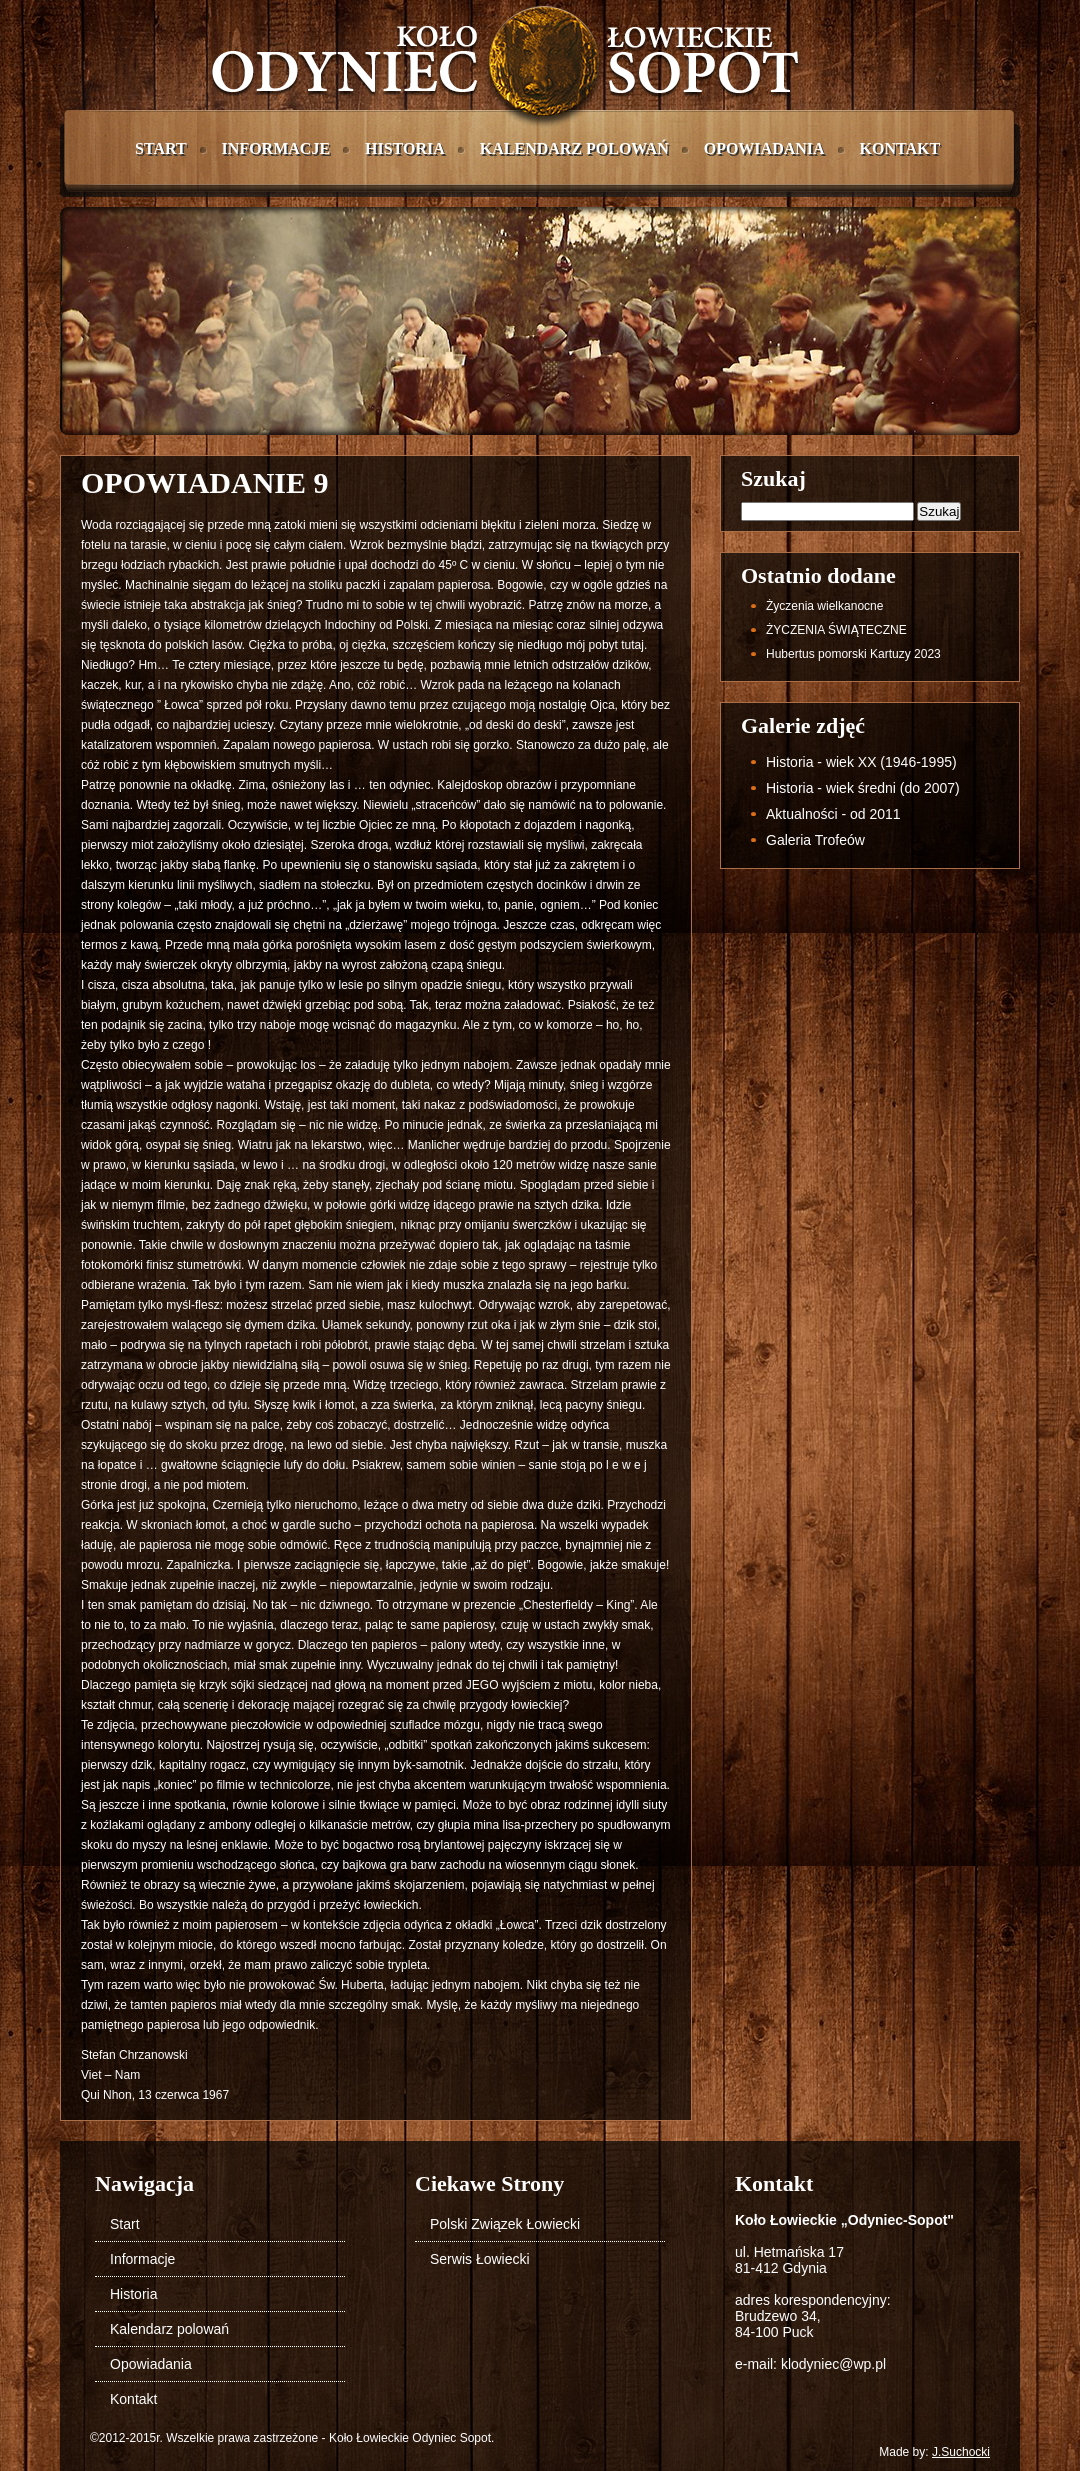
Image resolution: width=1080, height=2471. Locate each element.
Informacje (276, 148)
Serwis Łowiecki (480, 2259)
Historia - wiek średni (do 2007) (863, 788)
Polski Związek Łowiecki (505, 2224)
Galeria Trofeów (815, 840)
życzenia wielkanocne (824, 606)
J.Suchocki (961, 2452)
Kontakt (900, 148)
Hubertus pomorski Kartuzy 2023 (853, 654)
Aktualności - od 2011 (833, 814)
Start (161, 148)
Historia (405, 148)
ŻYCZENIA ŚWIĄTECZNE (836, 630)
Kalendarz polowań (574, 148)
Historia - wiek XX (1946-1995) (861, 762)
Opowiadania (764, 148)
